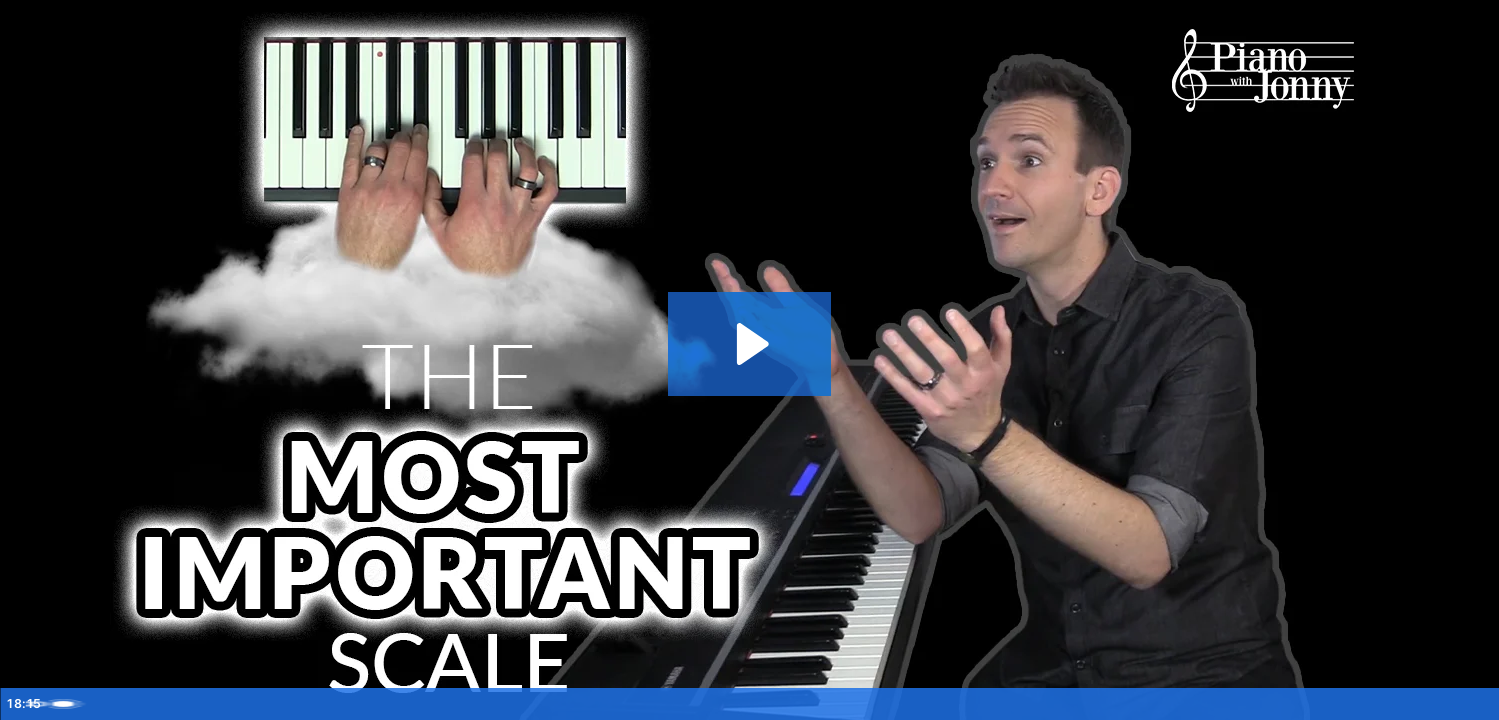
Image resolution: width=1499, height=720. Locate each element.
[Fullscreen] (1473, 698)
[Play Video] (26, 698)
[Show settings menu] (1369, 698)
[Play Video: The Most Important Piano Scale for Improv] (749, 338)
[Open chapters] (1421, 698)
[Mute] (1317, 698)
